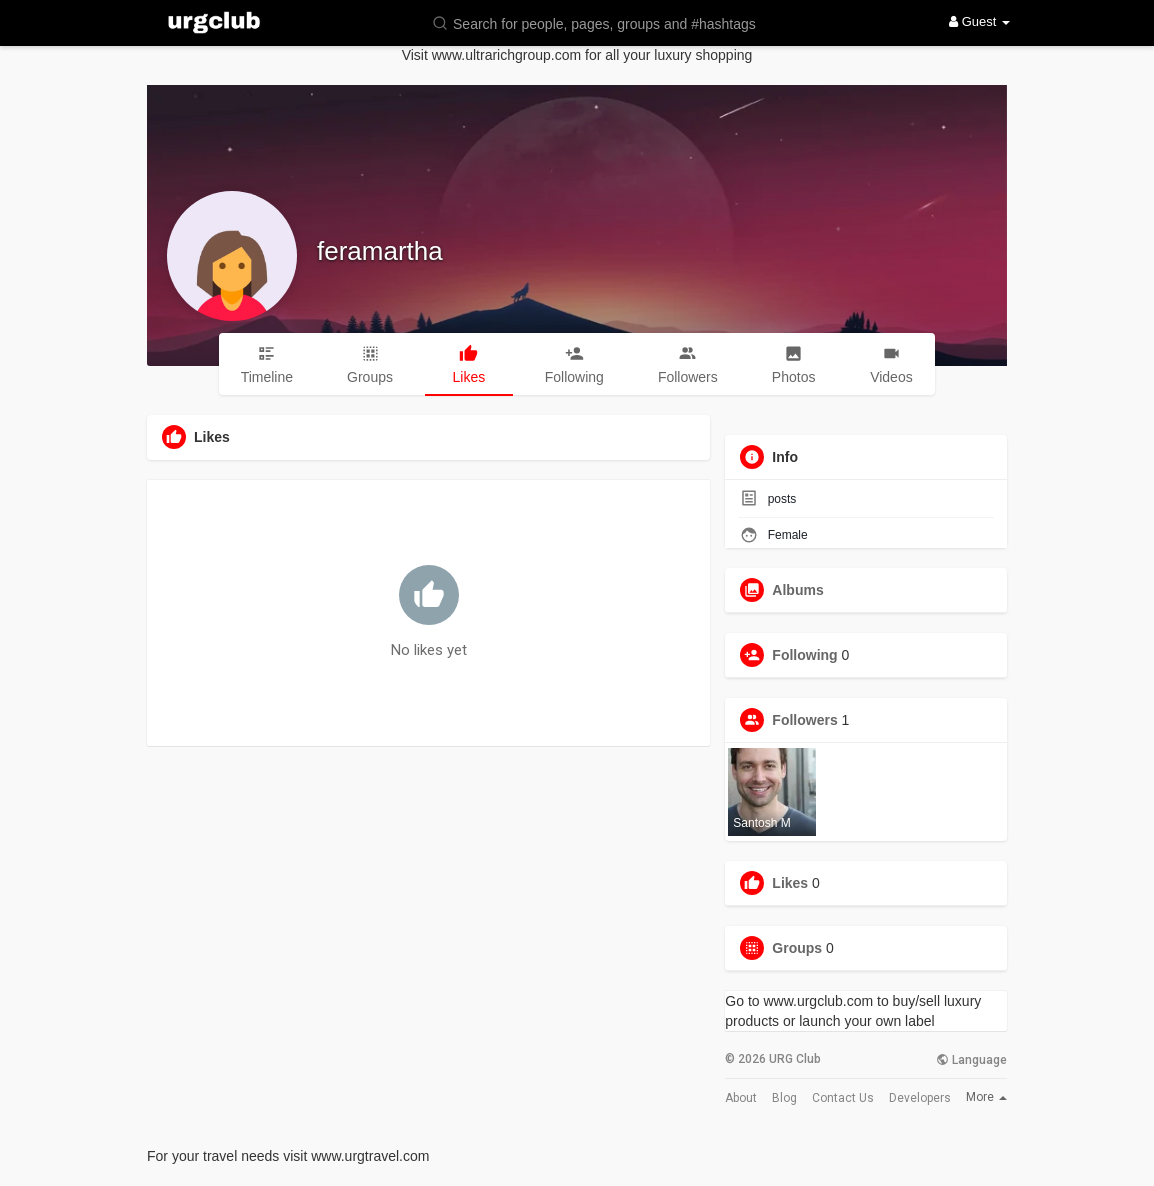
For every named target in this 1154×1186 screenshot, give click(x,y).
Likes (790, 883)
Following (804, 655)
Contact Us (843, 1098)
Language (971, 1060)
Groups (797, 948)
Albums (797, 590)
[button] (607, 22)
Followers (804, 720)
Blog (784, 1098)
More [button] (986, 1097)
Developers (920, 1098)
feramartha (380, 251)
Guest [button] (979, 21)
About (741, 1098)
